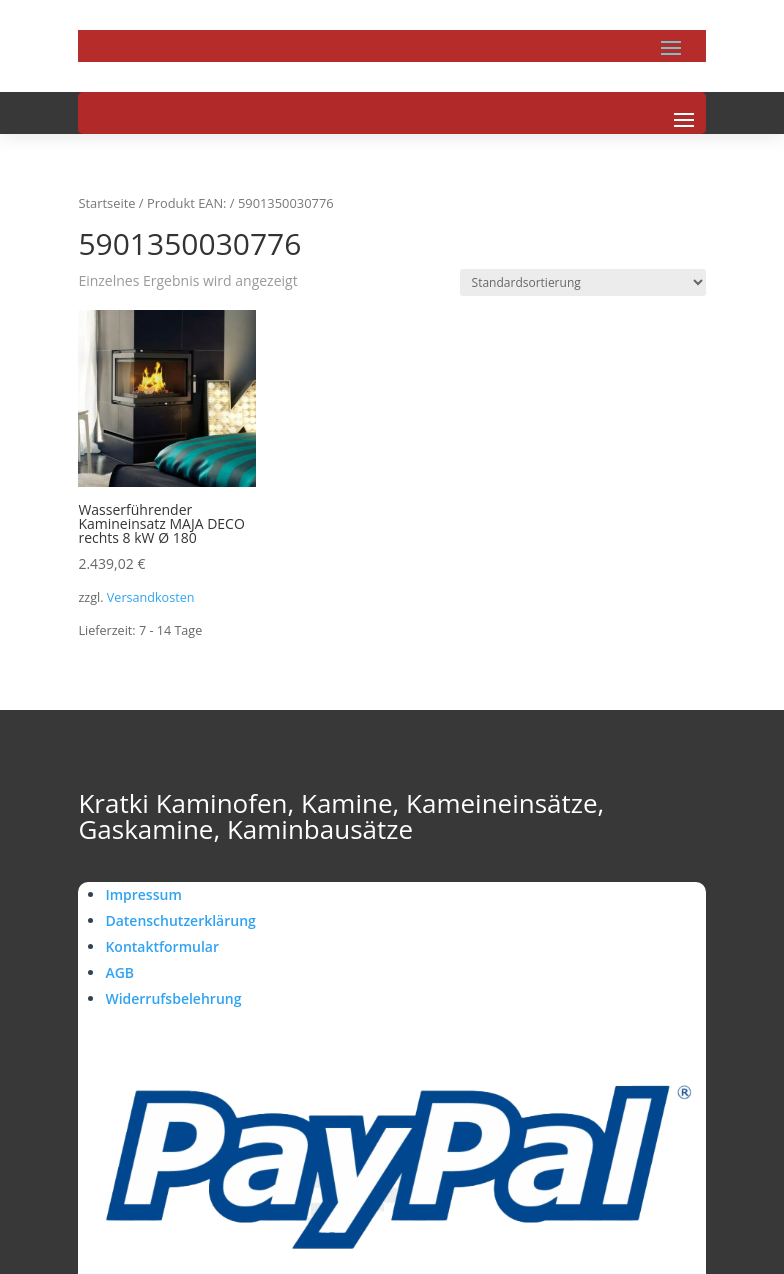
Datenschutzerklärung (180, 920)
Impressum (143, 894)
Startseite (106, 203)
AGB (119, 972)
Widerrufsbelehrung (173, 998)
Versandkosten (151, 597)
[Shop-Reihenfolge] (583, 282)
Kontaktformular (162, 946)
